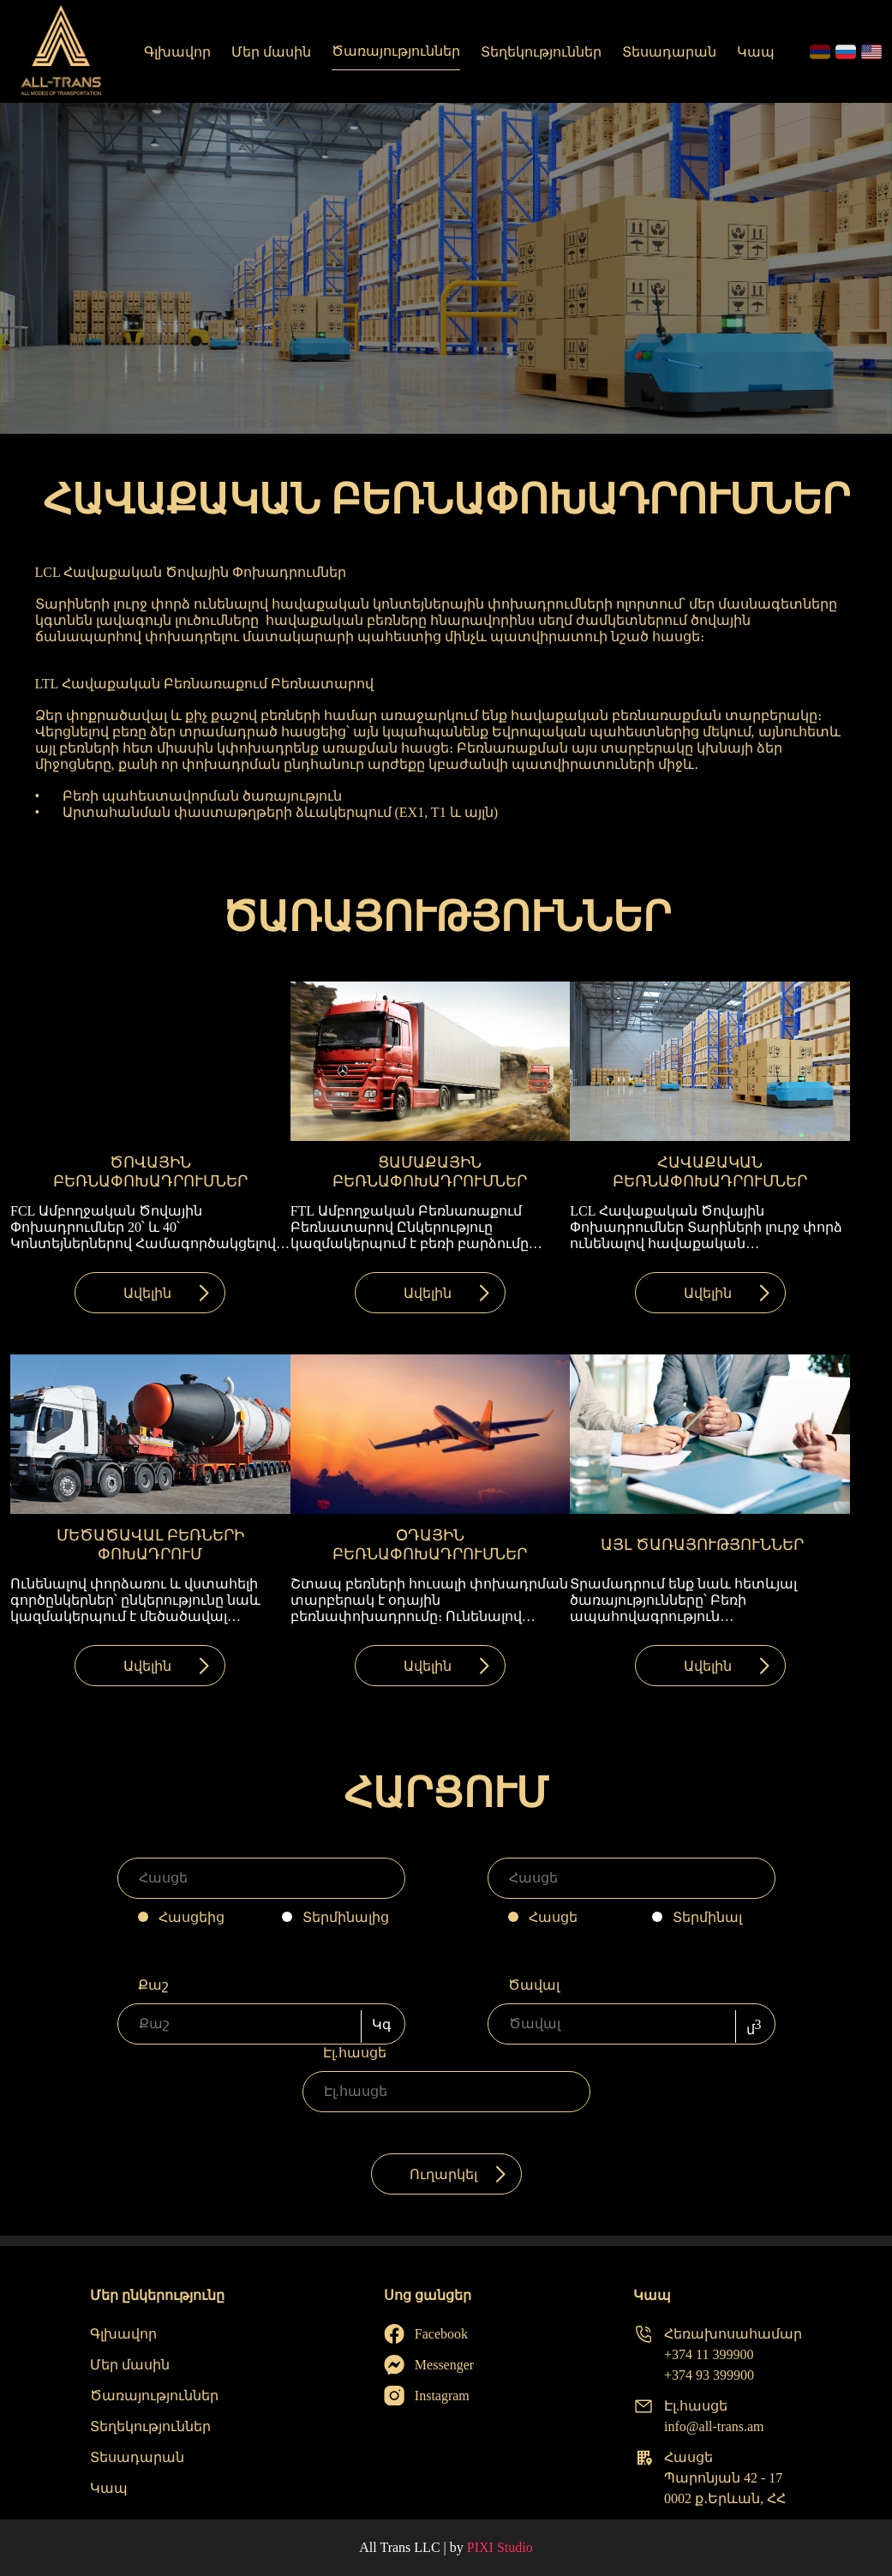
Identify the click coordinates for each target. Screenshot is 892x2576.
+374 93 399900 (709, 2375)
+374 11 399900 (708, 2354)
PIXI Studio (500, 2547)
